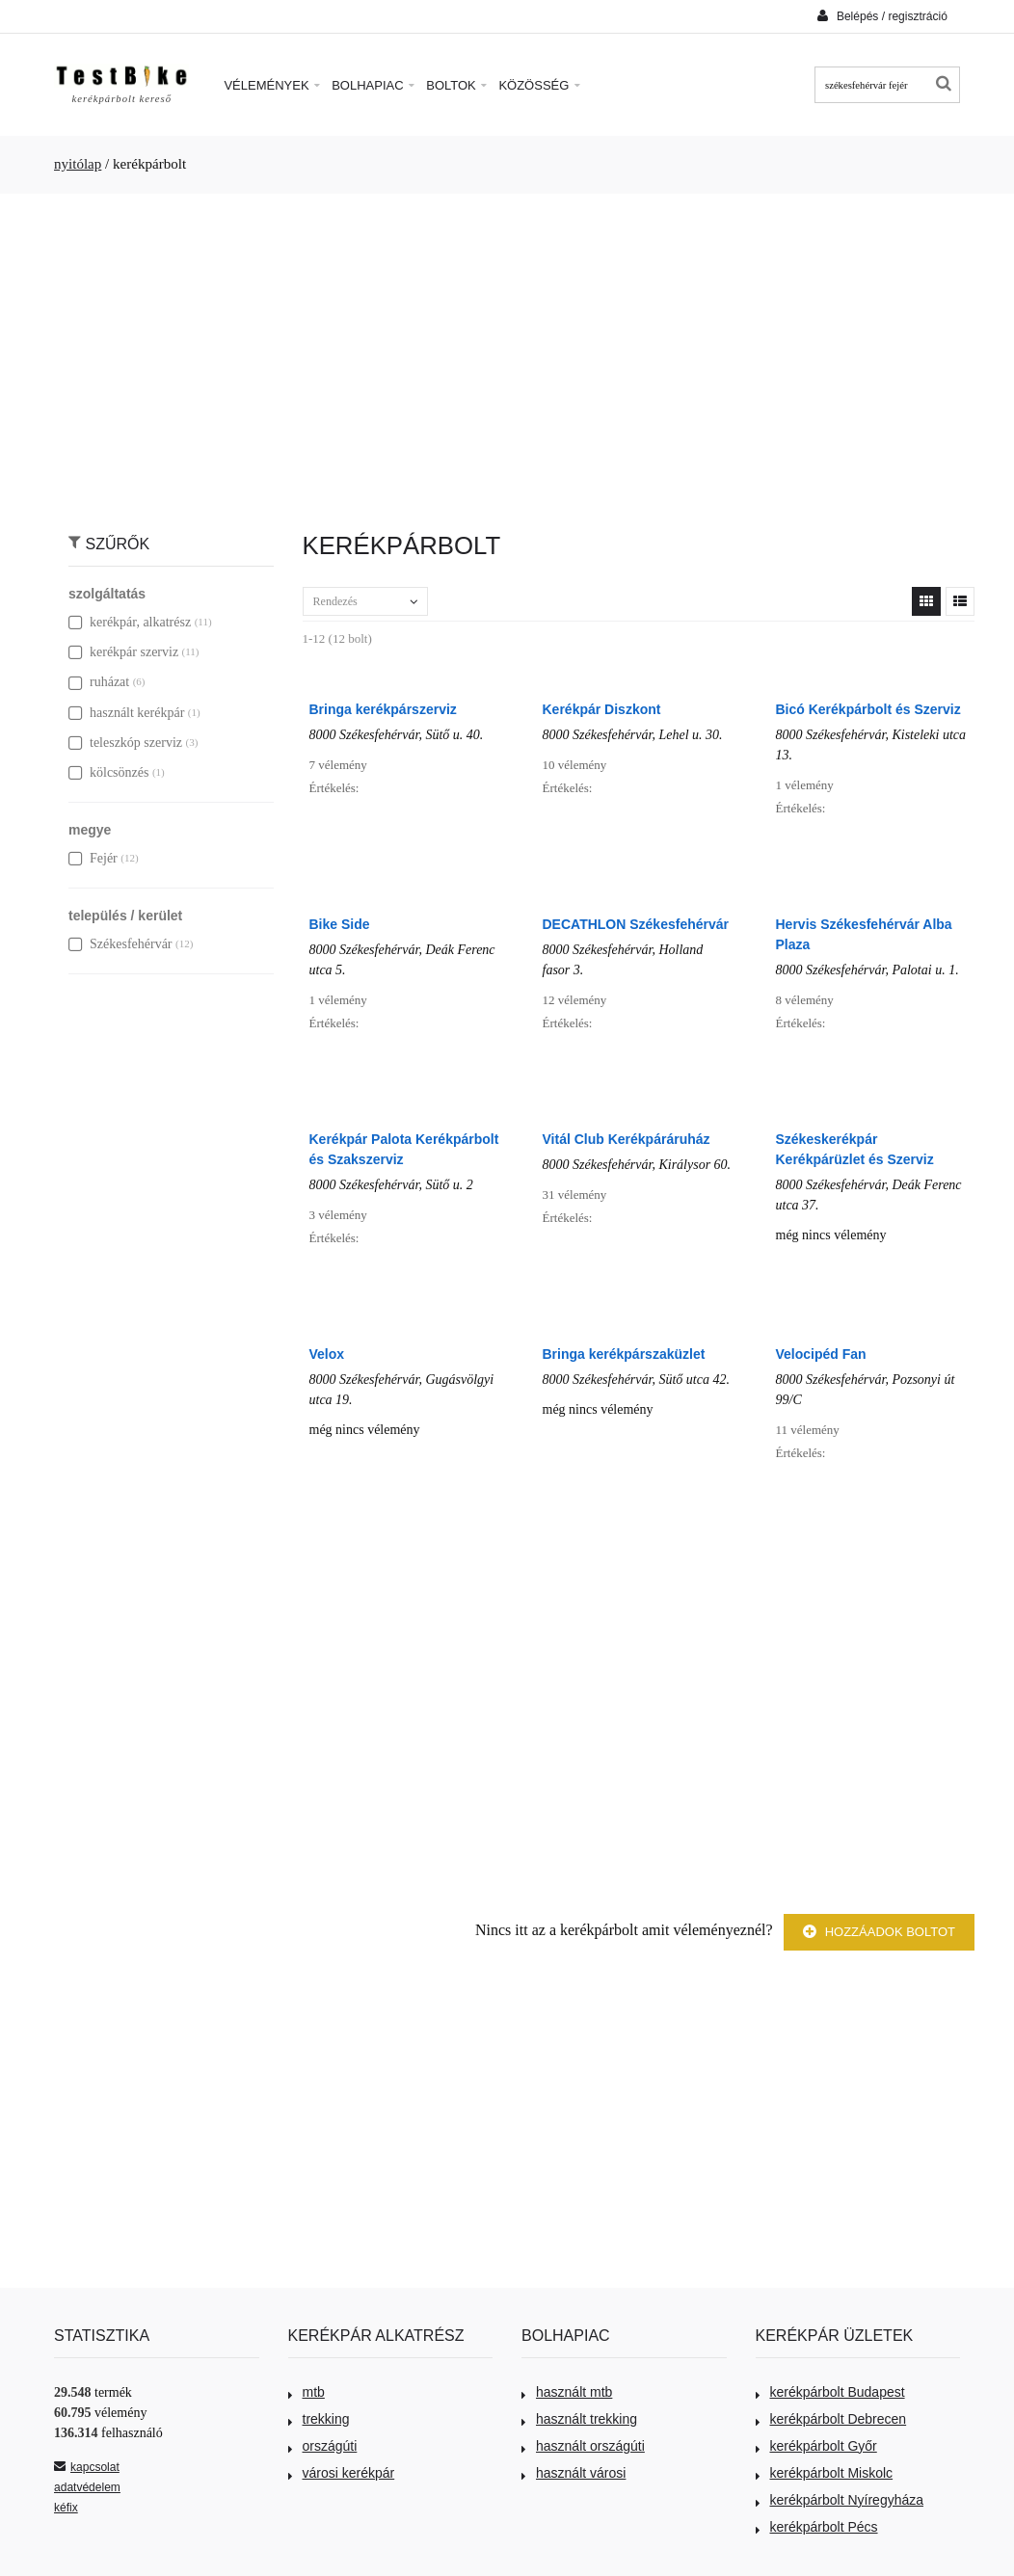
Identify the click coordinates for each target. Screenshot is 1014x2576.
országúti (323, 2446)
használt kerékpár (126, 712)
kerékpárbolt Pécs (817, 2527)
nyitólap (77, 164)
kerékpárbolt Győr (816, 2446)
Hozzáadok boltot (879, 1932)
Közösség (539, 85)
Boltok (456, 85)
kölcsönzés (108, 772)
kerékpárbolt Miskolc (825, 2473)
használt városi (573, 2473)
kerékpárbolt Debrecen (831, 2419)
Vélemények (272, 85)
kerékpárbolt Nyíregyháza (840, 2500)
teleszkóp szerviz (125, 742)
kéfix (66, 2507)
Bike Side (339, 924)
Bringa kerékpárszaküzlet (624, 1354)
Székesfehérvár (120, 944)
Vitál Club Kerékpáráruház (626, 1139)
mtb (306, 2392)
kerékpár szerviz (123, 652)
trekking (319, 2419)
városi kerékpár (341, 2473)
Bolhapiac (373, 85)
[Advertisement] (507, 353)
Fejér (93, 858)
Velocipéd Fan (821, 1354)
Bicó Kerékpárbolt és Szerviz (868, 709)
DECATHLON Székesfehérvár (636, 924)
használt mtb (566, 2392)
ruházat (98, 682)
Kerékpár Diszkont (602, 709)
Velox (327, 1354)
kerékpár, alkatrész (129, 622)
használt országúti (583, 2446)
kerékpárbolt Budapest (830, 2392)
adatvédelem (87, 2487)
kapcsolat (87, 2467)
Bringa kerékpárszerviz (383, 709)
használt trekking (579, 2419)
